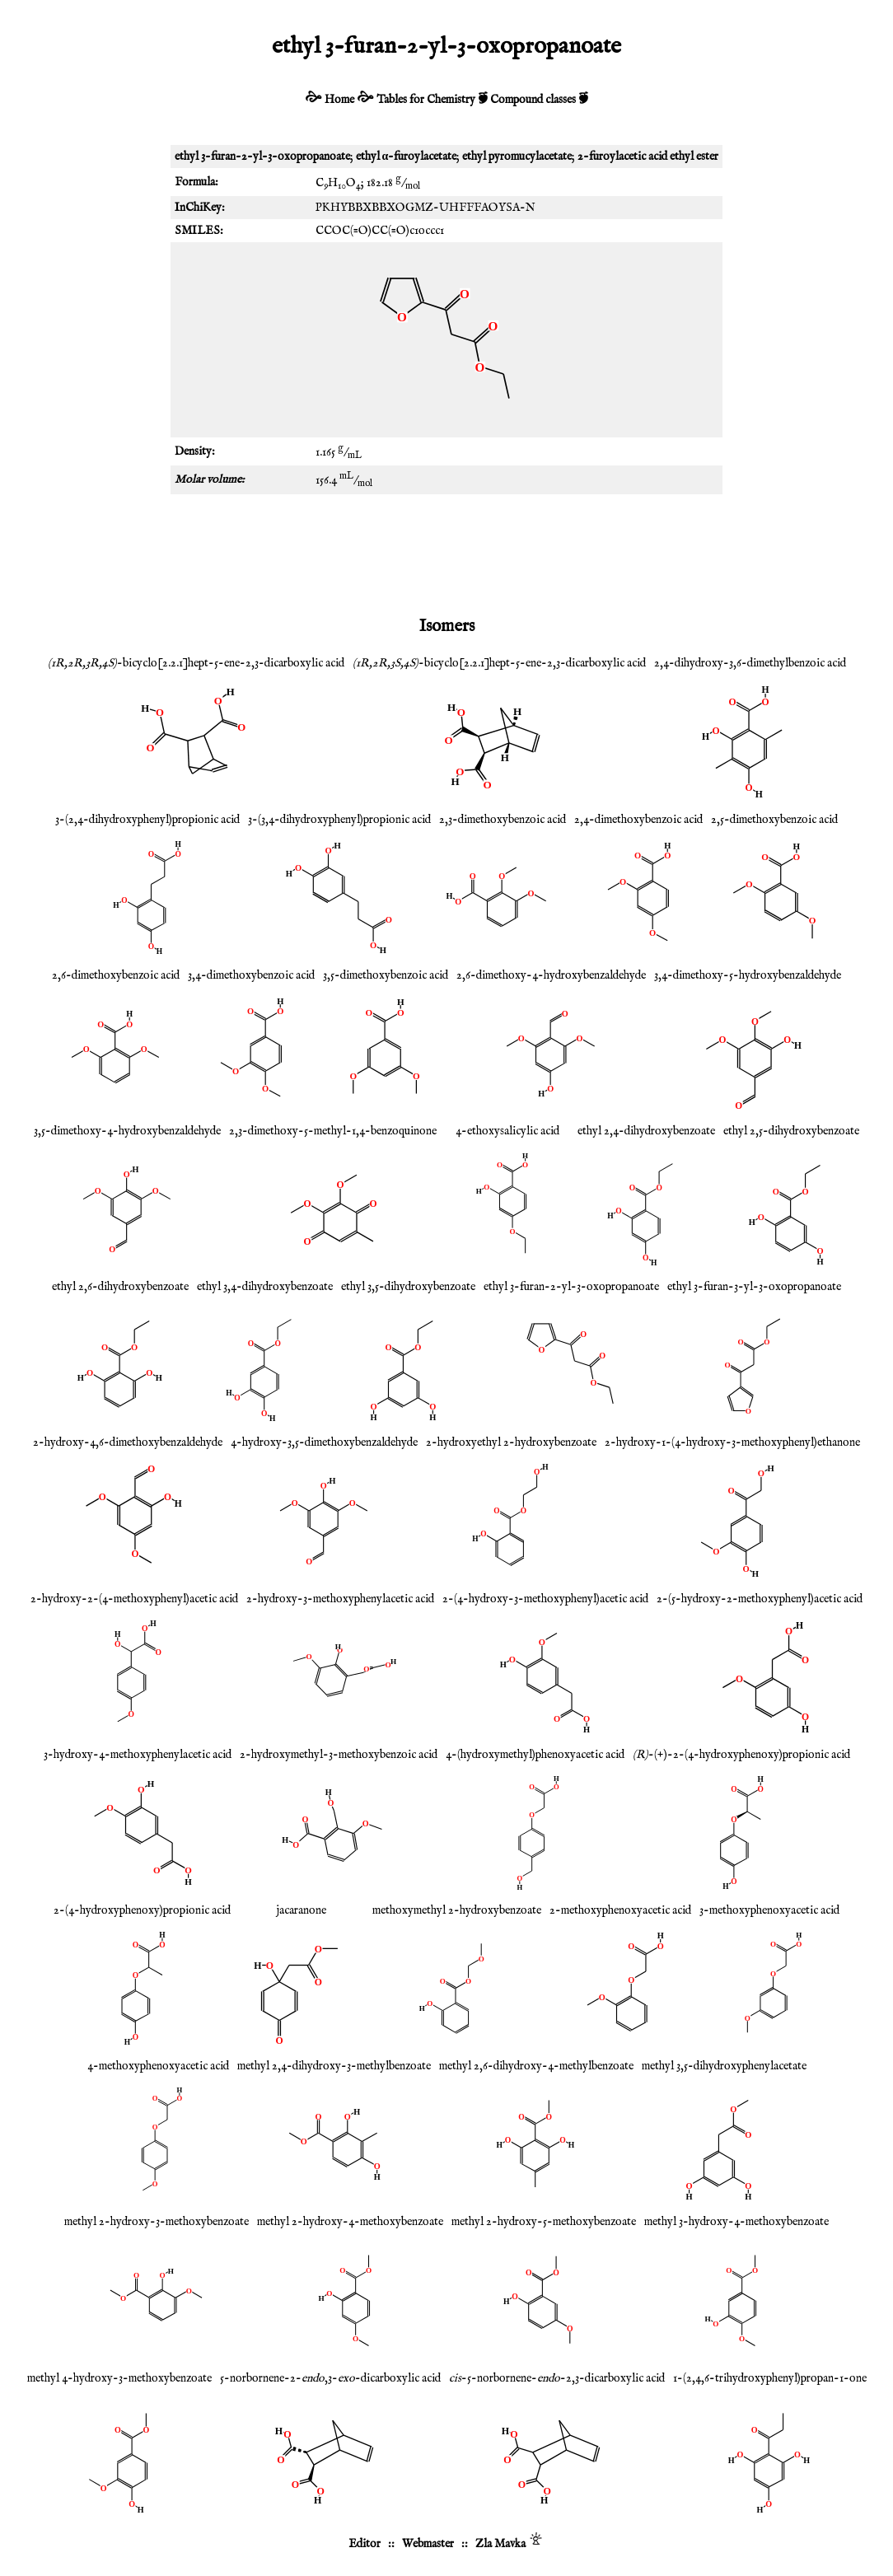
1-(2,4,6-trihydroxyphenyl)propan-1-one (770, 2378)
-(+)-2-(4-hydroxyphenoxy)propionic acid (741, 1754)
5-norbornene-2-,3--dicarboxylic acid (330, 2378)
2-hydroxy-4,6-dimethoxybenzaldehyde (127, 1442)
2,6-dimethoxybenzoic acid (116, 975)
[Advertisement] (446, 552)
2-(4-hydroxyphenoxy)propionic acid (142, 1910)
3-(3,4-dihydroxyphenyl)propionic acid (339, 819)
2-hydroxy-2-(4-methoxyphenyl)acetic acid (134, 1599)
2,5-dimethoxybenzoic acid (774, 819)
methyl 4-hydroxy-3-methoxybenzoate (119, 2378)
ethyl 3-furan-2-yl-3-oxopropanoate (571, 1286)
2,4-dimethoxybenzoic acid (638, 819)
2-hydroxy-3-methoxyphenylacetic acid (340, 1599)
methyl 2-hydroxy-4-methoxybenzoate (350, 2221)
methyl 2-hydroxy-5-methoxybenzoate (543, 2221)
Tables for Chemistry (425, 99)
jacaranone (301, 1910)
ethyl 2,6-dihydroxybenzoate (120, 1286)
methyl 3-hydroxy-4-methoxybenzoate (736, 2221)
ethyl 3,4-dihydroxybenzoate (265, 1286)
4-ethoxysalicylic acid (507, 1131)
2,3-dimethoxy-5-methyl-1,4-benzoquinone (333, 1131)
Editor (364, 2543)
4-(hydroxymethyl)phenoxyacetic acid (535, 1754)
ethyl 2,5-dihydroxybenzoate (791, 1131)
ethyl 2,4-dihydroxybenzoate (646, 1131)
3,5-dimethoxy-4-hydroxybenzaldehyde (127, 1131)
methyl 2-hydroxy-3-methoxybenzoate (156, 2221)
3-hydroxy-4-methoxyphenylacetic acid (137, 1754)
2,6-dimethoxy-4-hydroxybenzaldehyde (551, 975)
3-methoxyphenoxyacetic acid (769, 1910)
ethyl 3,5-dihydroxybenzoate (408, 1286)
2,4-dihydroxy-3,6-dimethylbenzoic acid (750, 663)
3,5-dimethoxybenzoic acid (385, 975)
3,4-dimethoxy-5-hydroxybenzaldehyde (747, 975)
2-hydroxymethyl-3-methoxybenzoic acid (338, 1754)
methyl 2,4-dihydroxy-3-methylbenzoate (334, 2066)
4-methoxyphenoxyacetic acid (158, 2066)
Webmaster (428, 2543)
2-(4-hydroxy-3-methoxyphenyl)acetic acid (545, 1599)
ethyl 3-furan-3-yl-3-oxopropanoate (754, 1286)
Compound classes (533, 99)
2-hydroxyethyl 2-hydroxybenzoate (511, 1442)
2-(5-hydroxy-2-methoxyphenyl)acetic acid (760, 1599)
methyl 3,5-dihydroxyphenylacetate (724, 2066)
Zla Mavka (500, 2543)
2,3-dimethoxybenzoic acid (502, 819)
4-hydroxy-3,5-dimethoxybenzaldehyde (324, 1442)
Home (339, 99)
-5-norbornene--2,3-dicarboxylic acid (557, 2378)
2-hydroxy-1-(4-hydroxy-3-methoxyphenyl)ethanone (732, 1442)
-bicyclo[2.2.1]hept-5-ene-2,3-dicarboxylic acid (196, 663)
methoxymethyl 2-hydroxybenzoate (456, 1910)
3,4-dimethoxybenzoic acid (251, 975)
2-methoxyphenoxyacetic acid (620, 1910)
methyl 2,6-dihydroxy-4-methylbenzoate (536, 2066)
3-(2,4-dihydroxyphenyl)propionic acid (147, 819)
